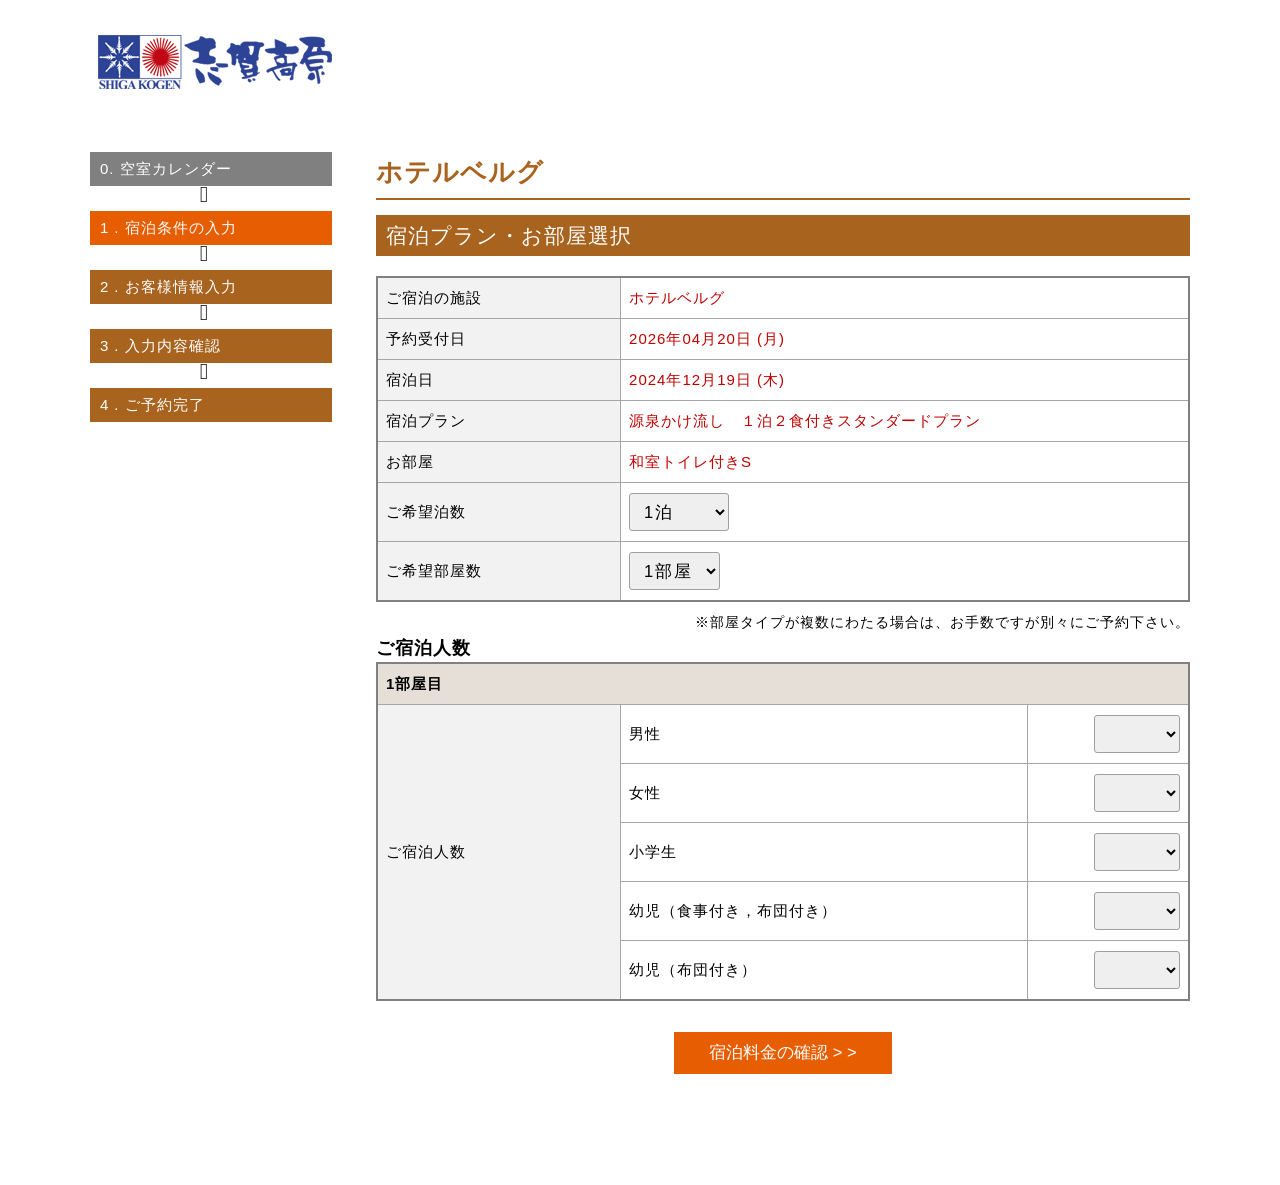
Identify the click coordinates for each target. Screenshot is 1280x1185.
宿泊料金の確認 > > (782, 1052)
